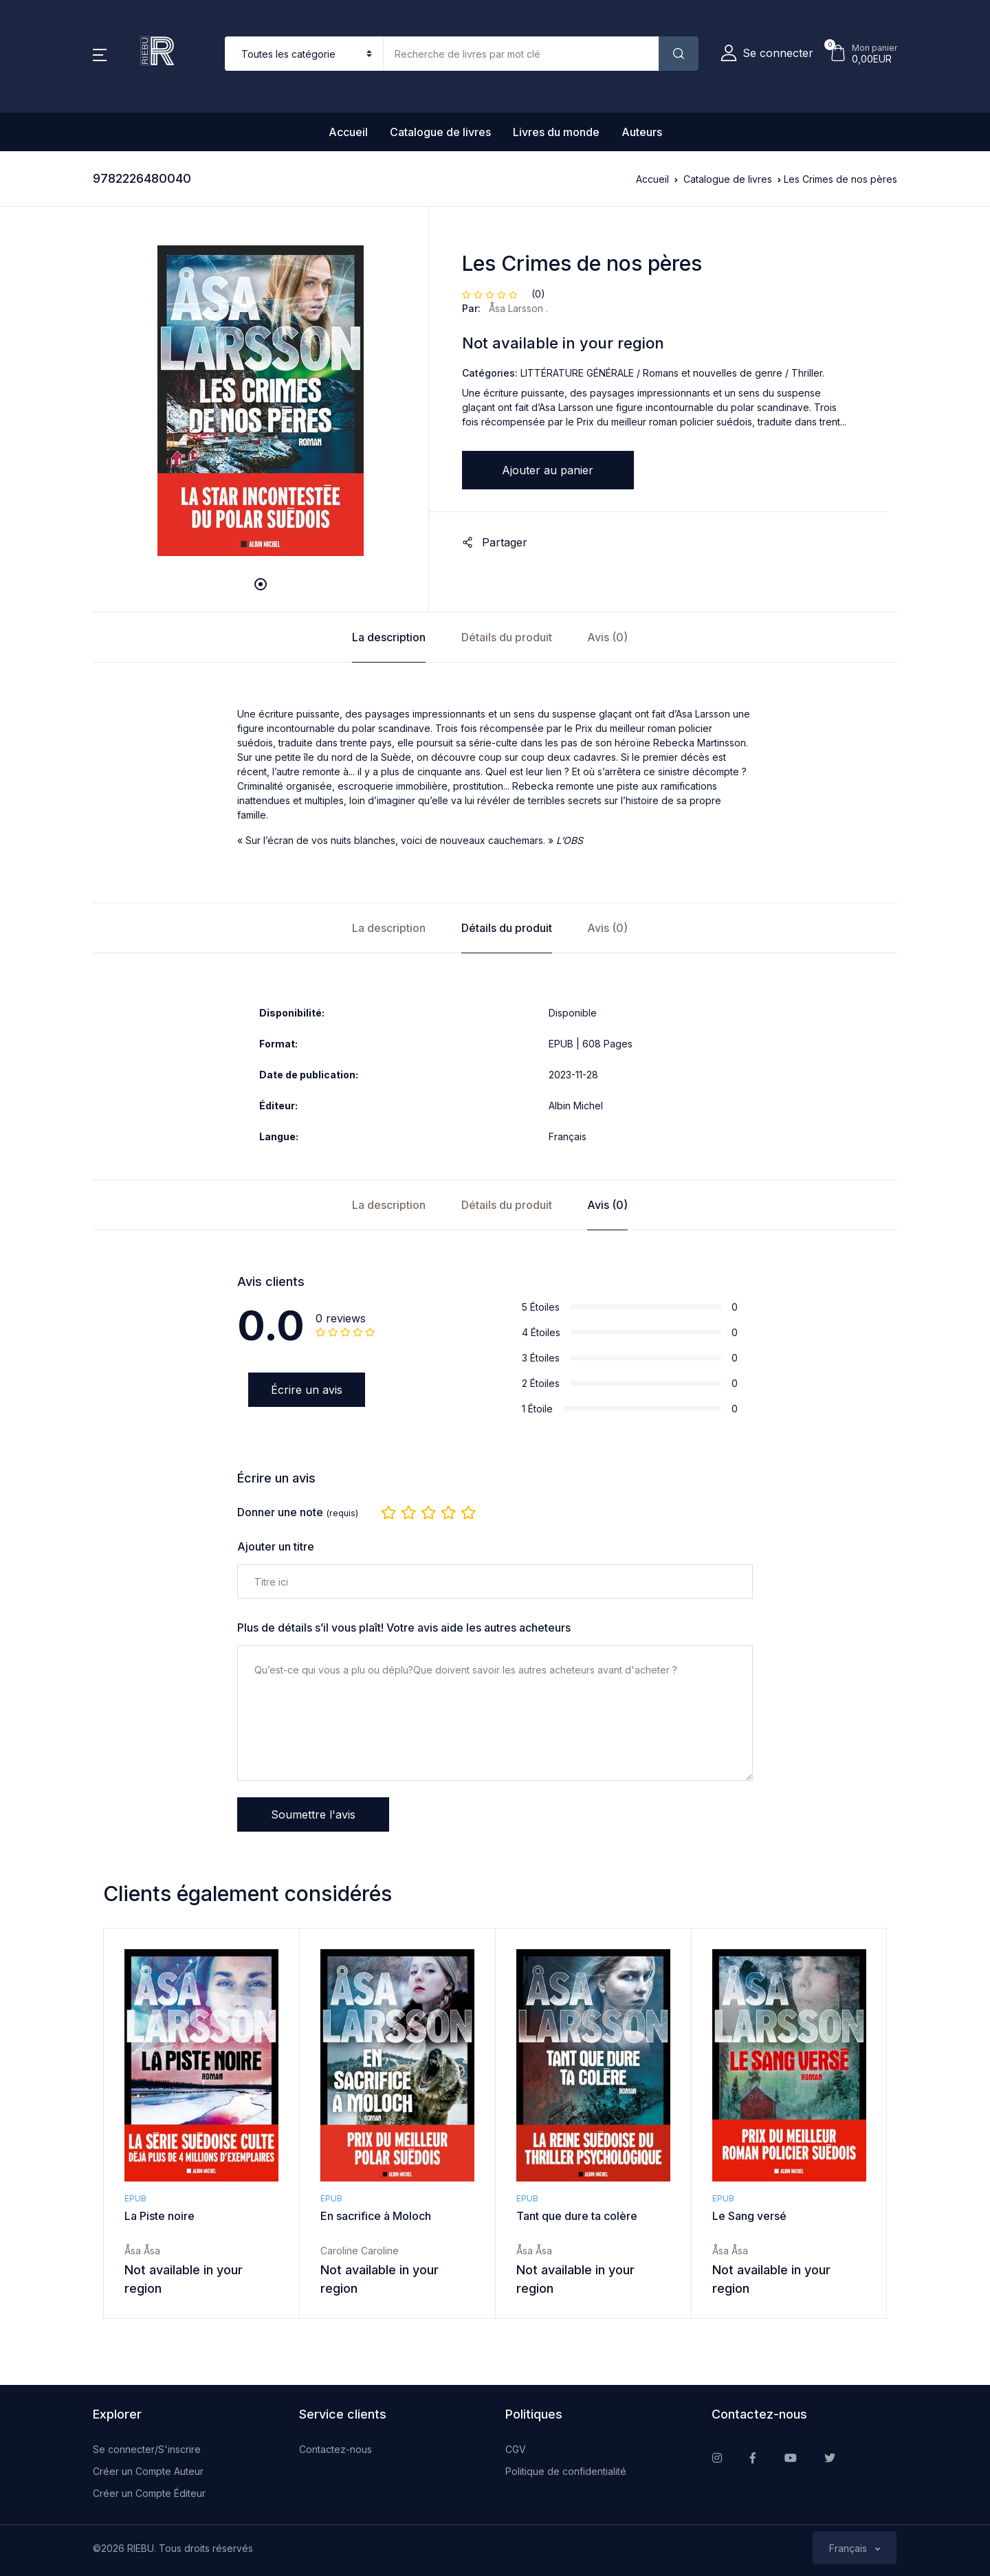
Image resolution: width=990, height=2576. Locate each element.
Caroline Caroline (359, 2250)
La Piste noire (159, 2216)
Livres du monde (556, 132)
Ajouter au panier (547, 470)
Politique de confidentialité (565, 2471)
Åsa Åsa (142, 2250)
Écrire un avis (306, 1390)
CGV (515, 2449)
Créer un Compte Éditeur (149, 2493)
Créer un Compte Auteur (148, 2471)
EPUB (135, 2198)
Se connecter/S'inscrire (147, 2449)
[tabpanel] (260, 400)
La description (389, 637)
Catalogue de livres (440, 132)
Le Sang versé (749, 2216)
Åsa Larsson (517, 308)
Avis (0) (607, 637)
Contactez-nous (335, 2449)
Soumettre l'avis (313, 1814)
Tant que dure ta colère (576, 2216)
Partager (494, 542)
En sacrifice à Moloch (375, 2216)
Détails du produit (506, 637)
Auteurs (642, 132)
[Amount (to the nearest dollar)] (521, 53)
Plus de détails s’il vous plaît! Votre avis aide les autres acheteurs (404, 1627)
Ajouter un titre (275, 1546)
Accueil (348, 132)
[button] (100, 53)
